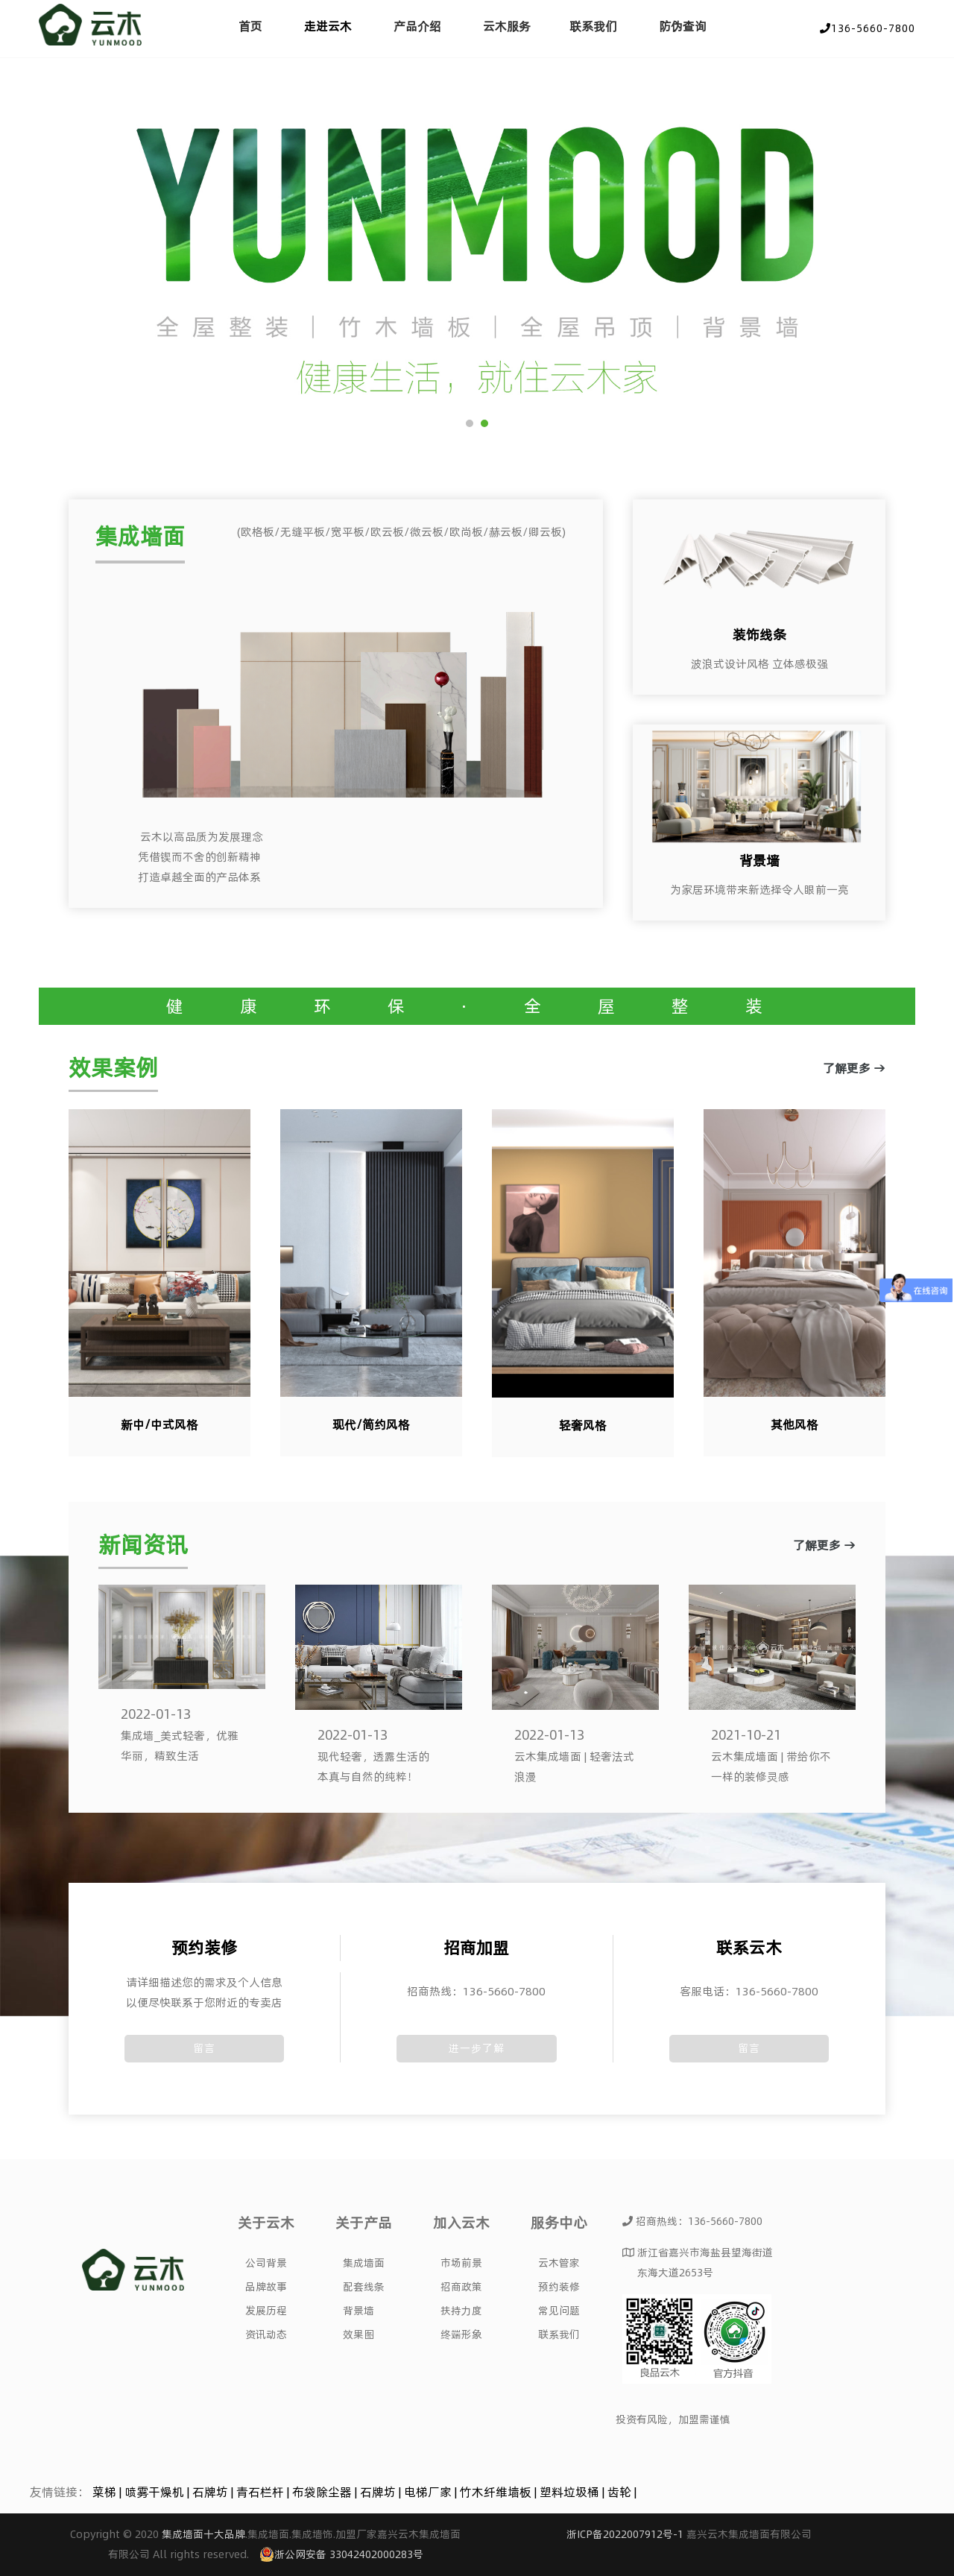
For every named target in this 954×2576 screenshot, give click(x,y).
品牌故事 (266, 2286)
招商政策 (461, 2286)
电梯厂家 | (432, 2492)
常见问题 (559, 2310)
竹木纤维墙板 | (500, 2492)
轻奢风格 (583, 1425)
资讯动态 (266, 2334)
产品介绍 (417, 26)
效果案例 (113, 1068)
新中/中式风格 (159, 1424)
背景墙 (759, 860)
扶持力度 (461, 2310)
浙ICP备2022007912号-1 (624, 2534)
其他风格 (794, 1424)
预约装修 (559, 2286)
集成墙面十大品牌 (203, 2534)
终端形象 (461, 2334)
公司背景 (266, 2262)
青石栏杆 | (264, 2492)
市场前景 (461, 2262)
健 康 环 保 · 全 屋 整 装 (477, 1005)
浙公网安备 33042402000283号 (341, 2554)
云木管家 (559, 2262)
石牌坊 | (214, 2492)
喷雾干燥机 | (158, 2492)
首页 (250, 26)
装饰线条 (759, 634)
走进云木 (328, 26)
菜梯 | (108, 2492)
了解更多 (336, 850)
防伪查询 (683, 26)
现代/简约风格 (371, 1424)
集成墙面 (140, 536)
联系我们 (593, 26)
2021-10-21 (746, 1735)
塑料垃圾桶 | (573, 2492)
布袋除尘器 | (326, 2492)
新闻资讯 (143, 1545)
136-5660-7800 (867, 28)
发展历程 (266, 2310)
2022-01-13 (156, 1714)
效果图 (358, 2334)
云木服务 (507, 26)
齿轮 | (621, 2492)
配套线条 (364, 2286)
